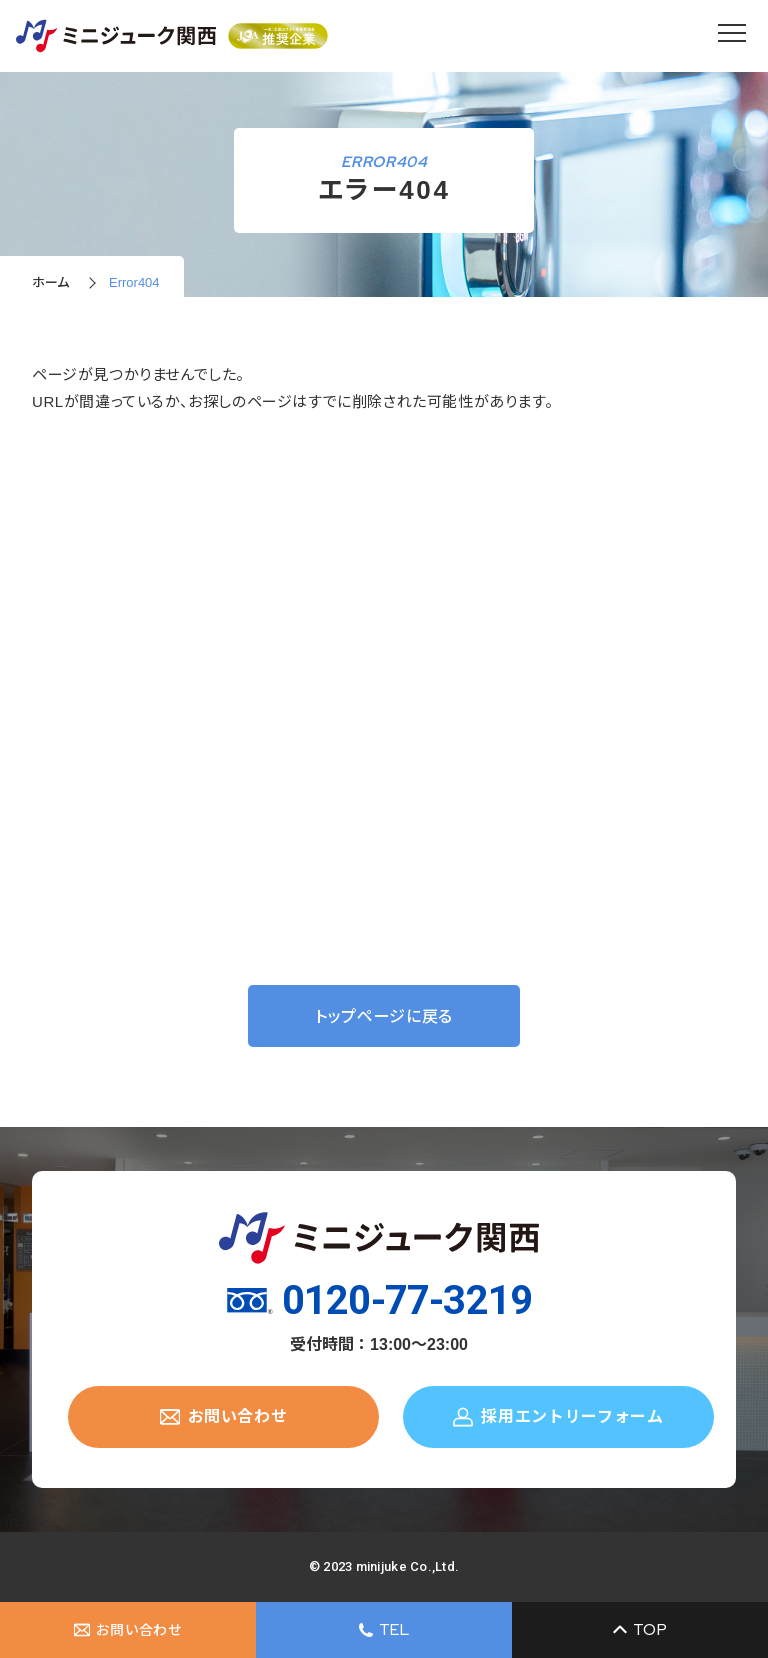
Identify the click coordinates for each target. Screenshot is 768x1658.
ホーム (50, 282)
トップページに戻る (384, 1016)
